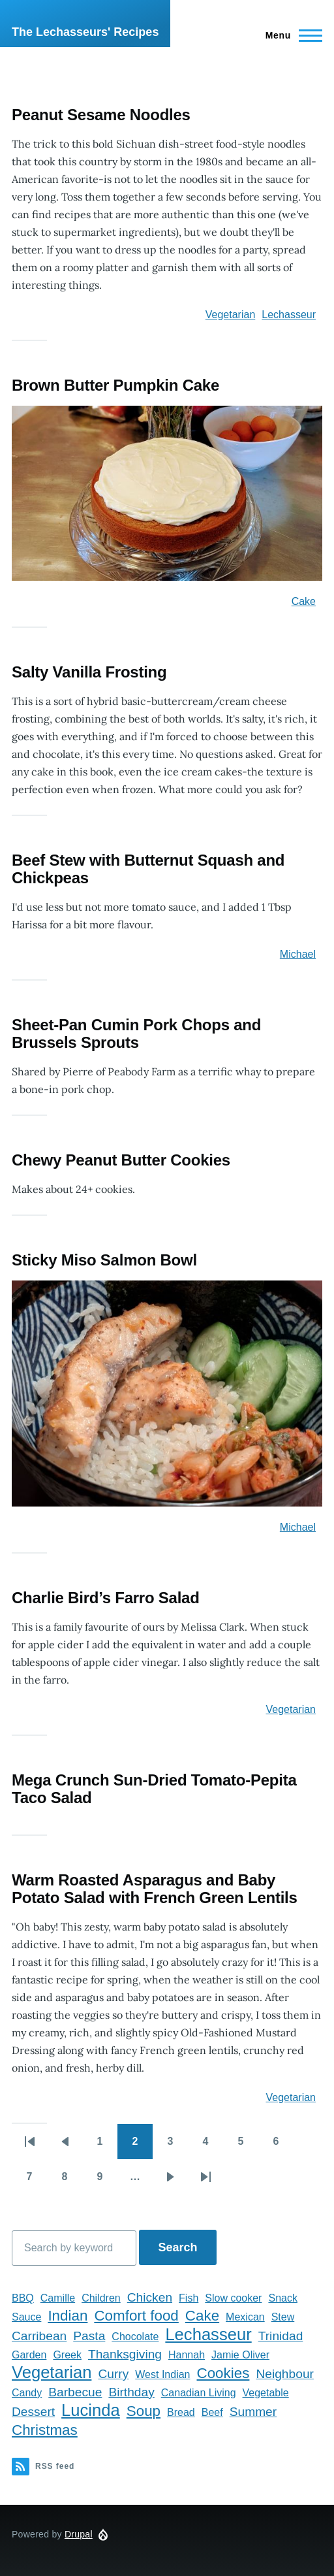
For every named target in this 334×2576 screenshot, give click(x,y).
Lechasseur (289, 314)
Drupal (79, 2534)
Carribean (39, 2336)
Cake (304, 601)
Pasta (89, 2336)
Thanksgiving (125, 2354)
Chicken (149, 2297)
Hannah (186, 2354)
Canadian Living (198, 2392)
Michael (298, 954)
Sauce (26, 2317)
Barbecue (75, 2392)
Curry (113, 2374)
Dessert (33, 2412)
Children (101, 2298)
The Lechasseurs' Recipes (85, 32)
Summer (253, 2412)
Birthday (131, 2392)
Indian (67, 2315)
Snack (282, 2298)
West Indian (162, 2374)
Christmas (45, 2430)
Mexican (245, 2317)
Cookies (223, 2373)
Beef (212, 2412)
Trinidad (280, 2336)
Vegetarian (230, 314)
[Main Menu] (290, 35)
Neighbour (285, 2374)
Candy (27, 2392)
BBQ (23, 2298)
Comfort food (136, 2315)
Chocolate (135, 2336)
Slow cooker (233, 2298)
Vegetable (266, 2392)
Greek (67, 2354)
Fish (188, 2298)
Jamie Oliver (240, 2354)
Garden (29, 2354)
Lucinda (90, 2410)
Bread (181, 2412)
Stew (283, 2317)
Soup (143, 2411)
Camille (57, 2298)
